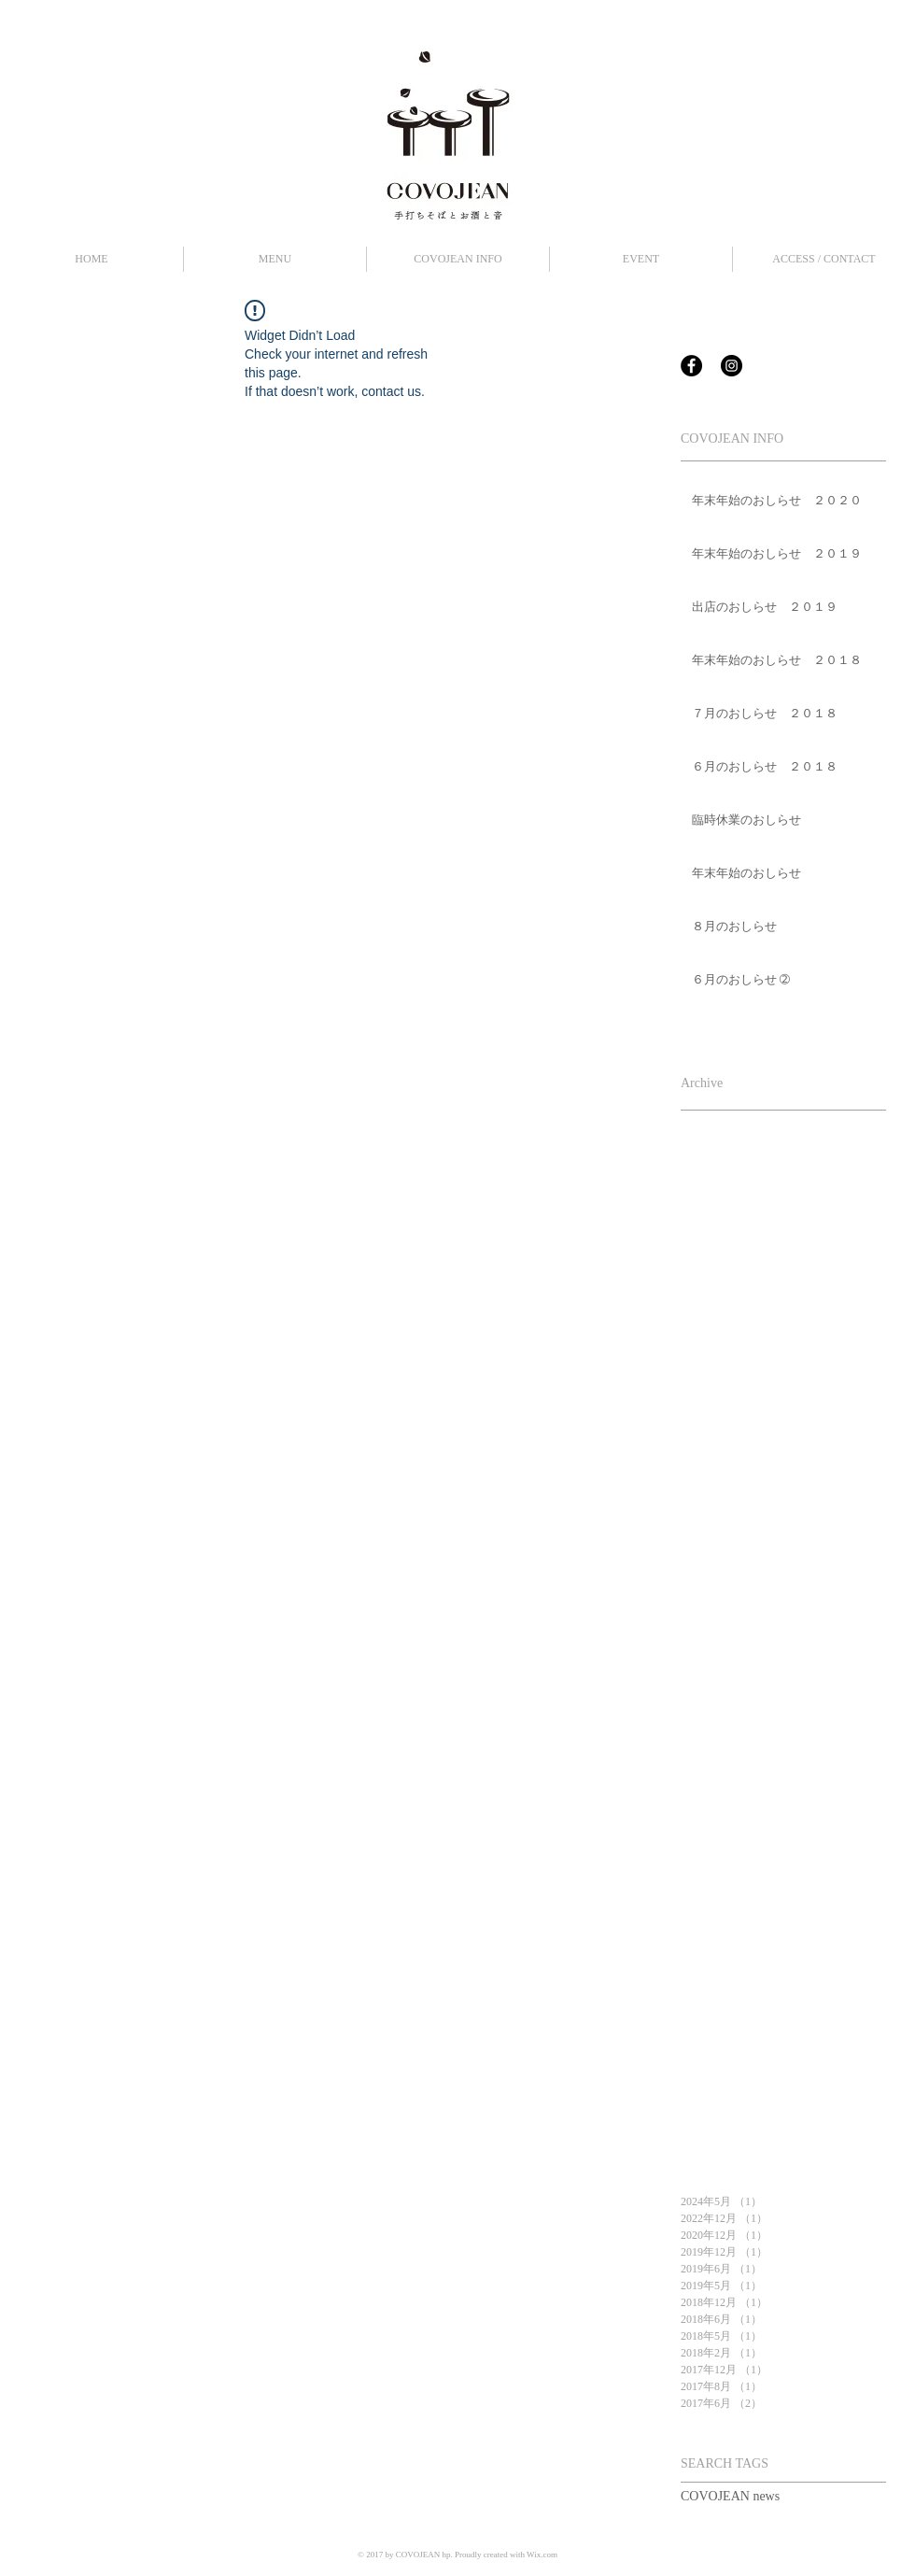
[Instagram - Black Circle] (731, 365)
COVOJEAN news (730, 2496)
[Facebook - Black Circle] (691, 365)
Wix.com (542, 2554)
